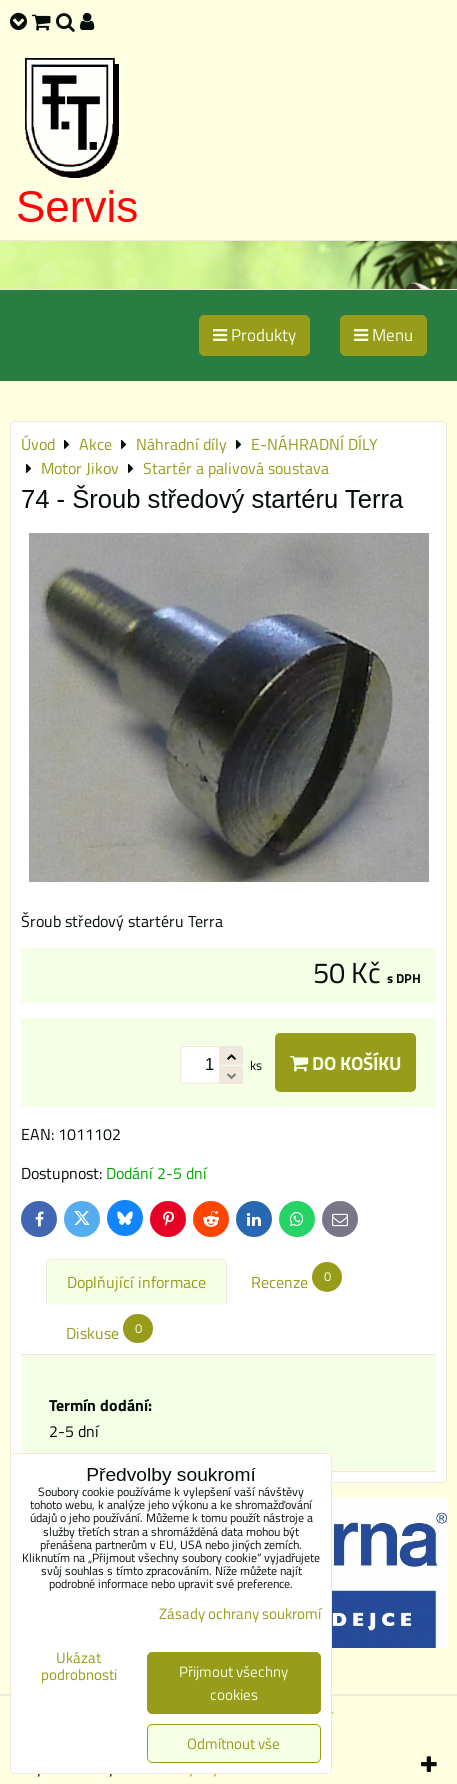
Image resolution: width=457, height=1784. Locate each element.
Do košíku (345, 1062)
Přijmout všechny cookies (233, 1683)
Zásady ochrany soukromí (240, 1613)
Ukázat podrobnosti (79, 1666)
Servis (77, 206)
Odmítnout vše (233, 1743)
